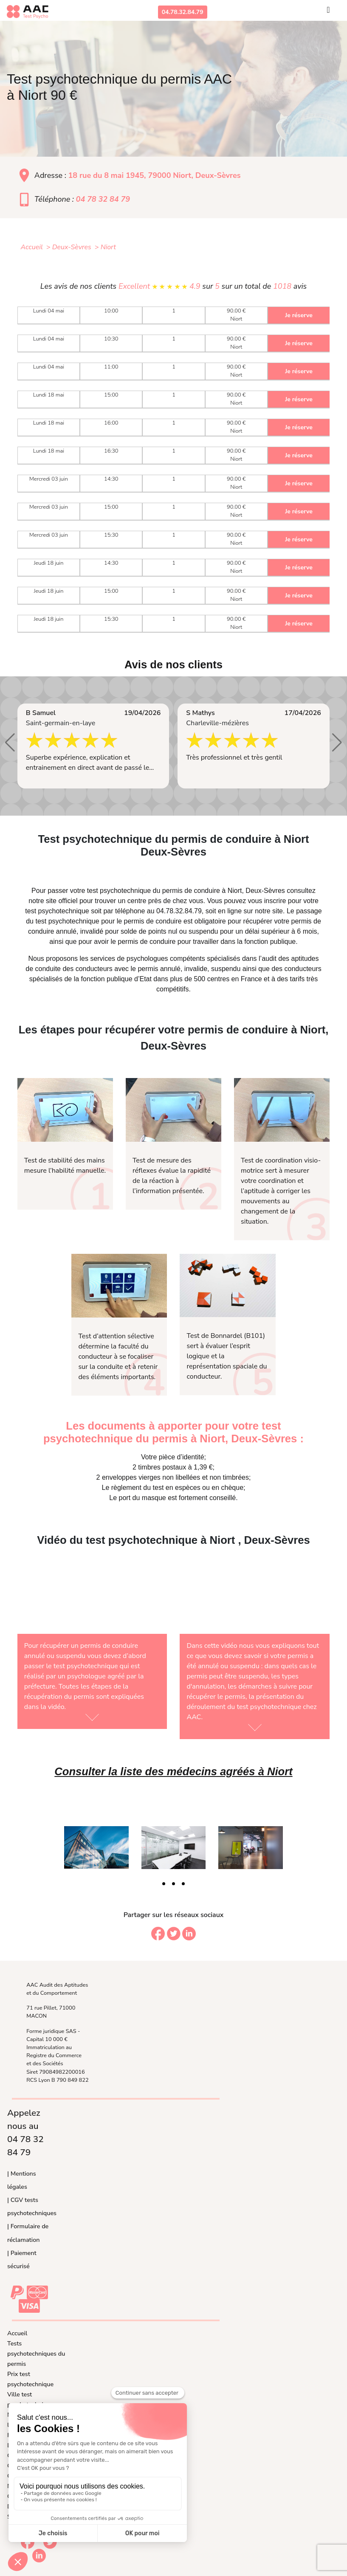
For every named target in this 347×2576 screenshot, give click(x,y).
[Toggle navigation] (328, 11)
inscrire (275, 900)
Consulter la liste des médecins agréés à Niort (173, 1771)
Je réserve (298, 315)
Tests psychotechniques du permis (36, 2353)
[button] (10, 742)
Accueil (17, 2333)
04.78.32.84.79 (182, 12)
